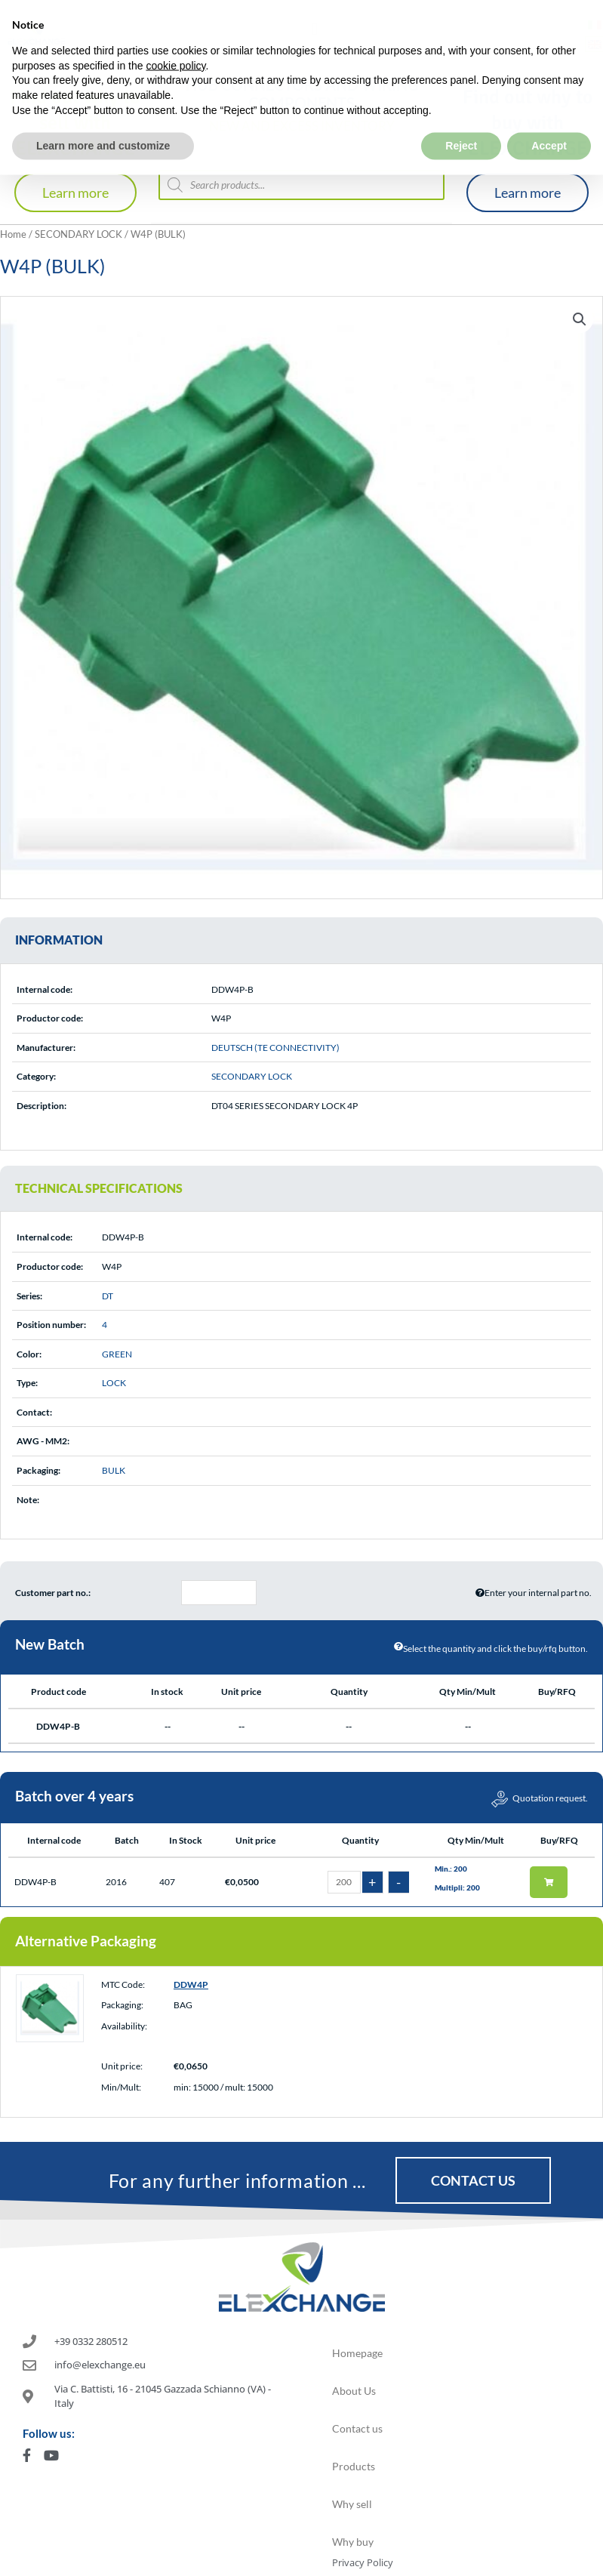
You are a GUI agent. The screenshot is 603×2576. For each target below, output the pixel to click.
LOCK (114, 1382)
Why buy (353, 2541)
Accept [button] (549, 112)
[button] (579, 319)
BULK (113, 1470)
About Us (354, 2390)
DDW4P (191, 1984)
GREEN (117, 1354)
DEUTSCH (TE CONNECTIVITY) (275, 1047)
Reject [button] (461, 112)
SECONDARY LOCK (78, 234)
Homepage (357, 2352)
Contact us (357, 2428)
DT (107, 1296)
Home (13, 234)
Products (353, 2466)
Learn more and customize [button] (103, 112)
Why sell (352, 2503)
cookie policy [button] (175, 32)
